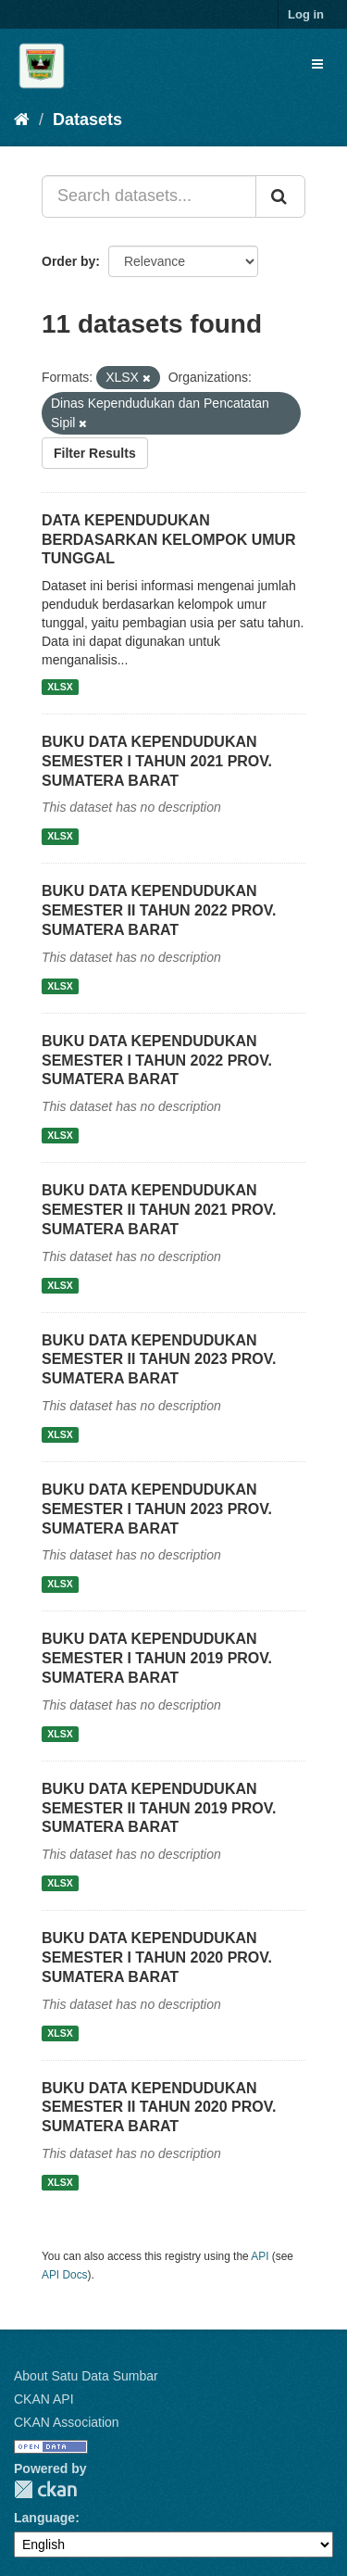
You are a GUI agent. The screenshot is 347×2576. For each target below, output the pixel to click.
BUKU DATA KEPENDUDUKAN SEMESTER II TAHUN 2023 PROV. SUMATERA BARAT (159, 1359)
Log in (306, 14)
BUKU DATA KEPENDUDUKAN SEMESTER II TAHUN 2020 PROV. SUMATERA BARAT (159, 2107)
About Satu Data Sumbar (86, 2375)
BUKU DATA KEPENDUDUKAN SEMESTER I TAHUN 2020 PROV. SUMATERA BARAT (157, 1957)
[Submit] (280, 196)
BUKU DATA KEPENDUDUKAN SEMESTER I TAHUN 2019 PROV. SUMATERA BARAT (157, 1658)
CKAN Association (66, 2422)
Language (44, 2517)
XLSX (59, 686)
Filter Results (95, 453)
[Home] (22, 119)
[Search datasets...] (149, 196)
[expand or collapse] (317, 63)
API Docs (65, 2274)
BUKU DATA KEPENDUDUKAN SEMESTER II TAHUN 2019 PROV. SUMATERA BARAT (159, 1808)
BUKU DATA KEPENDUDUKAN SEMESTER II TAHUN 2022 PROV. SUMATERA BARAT (159, 910)
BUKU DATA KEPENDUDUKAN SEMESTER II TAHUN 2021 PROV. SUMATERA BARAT (159, 1209)
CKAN (45, 2489)
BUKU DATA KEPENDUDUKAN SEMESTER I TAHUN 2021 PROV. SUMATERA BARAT (157, 761)
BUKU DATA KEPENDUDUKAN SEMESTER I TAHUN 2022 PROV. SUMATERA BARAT (157, 1060)
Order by (68, 261)
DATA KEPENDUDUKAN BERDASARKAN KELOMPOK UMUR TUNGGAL (169, 539)
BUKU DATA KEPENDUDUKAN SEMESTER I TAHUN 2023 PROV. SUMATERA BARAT (157, 1509)
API (259, 2256)
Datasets (87, 119)
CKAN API (44, 2399)
